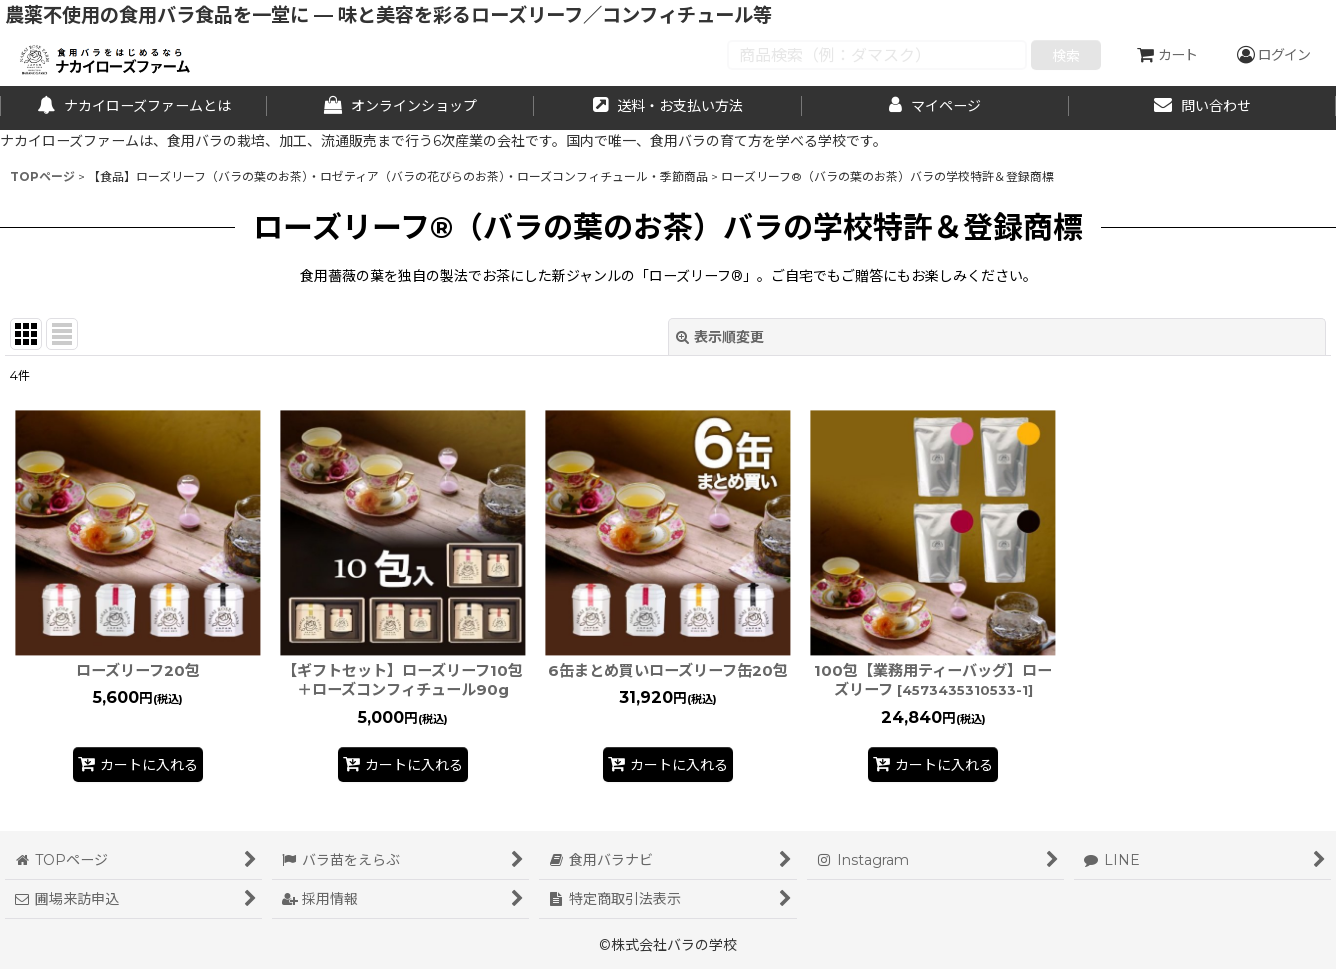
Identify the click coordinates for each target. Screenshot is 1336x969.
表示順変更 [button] (720, 337)
